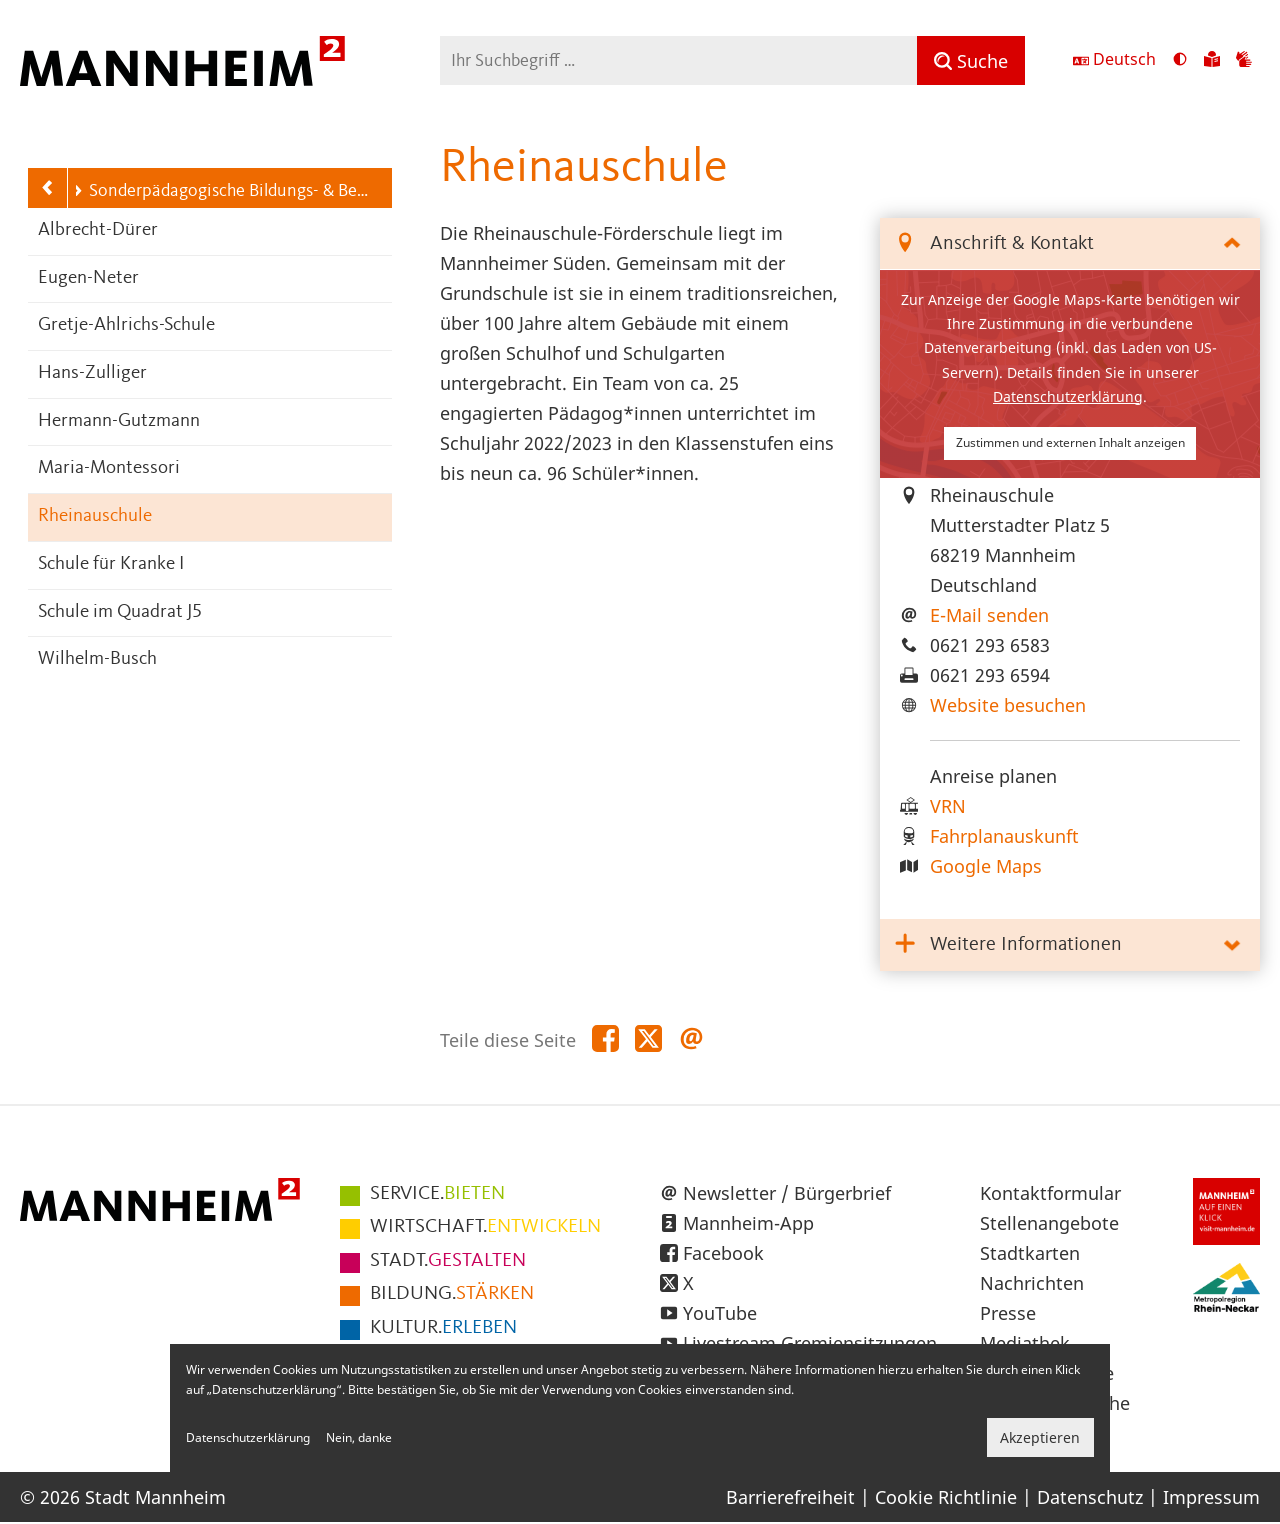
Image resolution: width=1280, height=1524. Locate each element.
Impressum (1211, 1497)
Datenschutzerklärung (1068, 396)
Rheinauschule (95, 516)
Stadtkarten (1030, 1253)
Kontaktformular (1050, 1193)
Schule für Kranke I (111, 564)
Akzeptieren (1040, 1437)
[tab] (1070, 244)
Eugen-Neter (88, 278)
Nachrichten (1032, 1283)
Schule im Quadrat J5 (120, 612)
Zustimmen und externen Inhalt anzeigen (1070, 442)
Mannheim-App (748, 1223)
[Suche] (971, 60)
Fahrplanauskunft (1004, 836)
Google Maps (986, 866)
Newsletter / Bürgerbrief (787, 1193)
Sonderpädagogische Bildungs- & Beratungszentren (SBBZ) (222, 191)
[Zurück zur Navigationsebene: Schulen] (48, 188)
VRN (948, 806)
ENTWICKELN (485, 1227)
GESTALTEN (448, 1261)
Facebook (723, 1253)
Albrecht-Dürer (98, 230)
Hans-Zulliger (92, 373)
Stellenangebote (1049, 1223)
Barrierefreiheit (790, 1497)
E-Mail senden (989, 615)
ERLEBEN (443, 1328)
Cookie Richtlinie (946, 1497)
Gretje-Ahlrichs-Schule (126, 325)
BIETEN (437, 1194)
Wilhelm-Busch (97, 659)
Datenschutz (1090, 1497)
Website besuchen (1008, 705)
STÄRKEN (452, 1294)
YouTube (720, 1313)
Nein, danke (359, 1437)
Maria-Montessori (109, 468)
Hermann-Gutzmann (119, 421)
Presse (1008, 1313)
